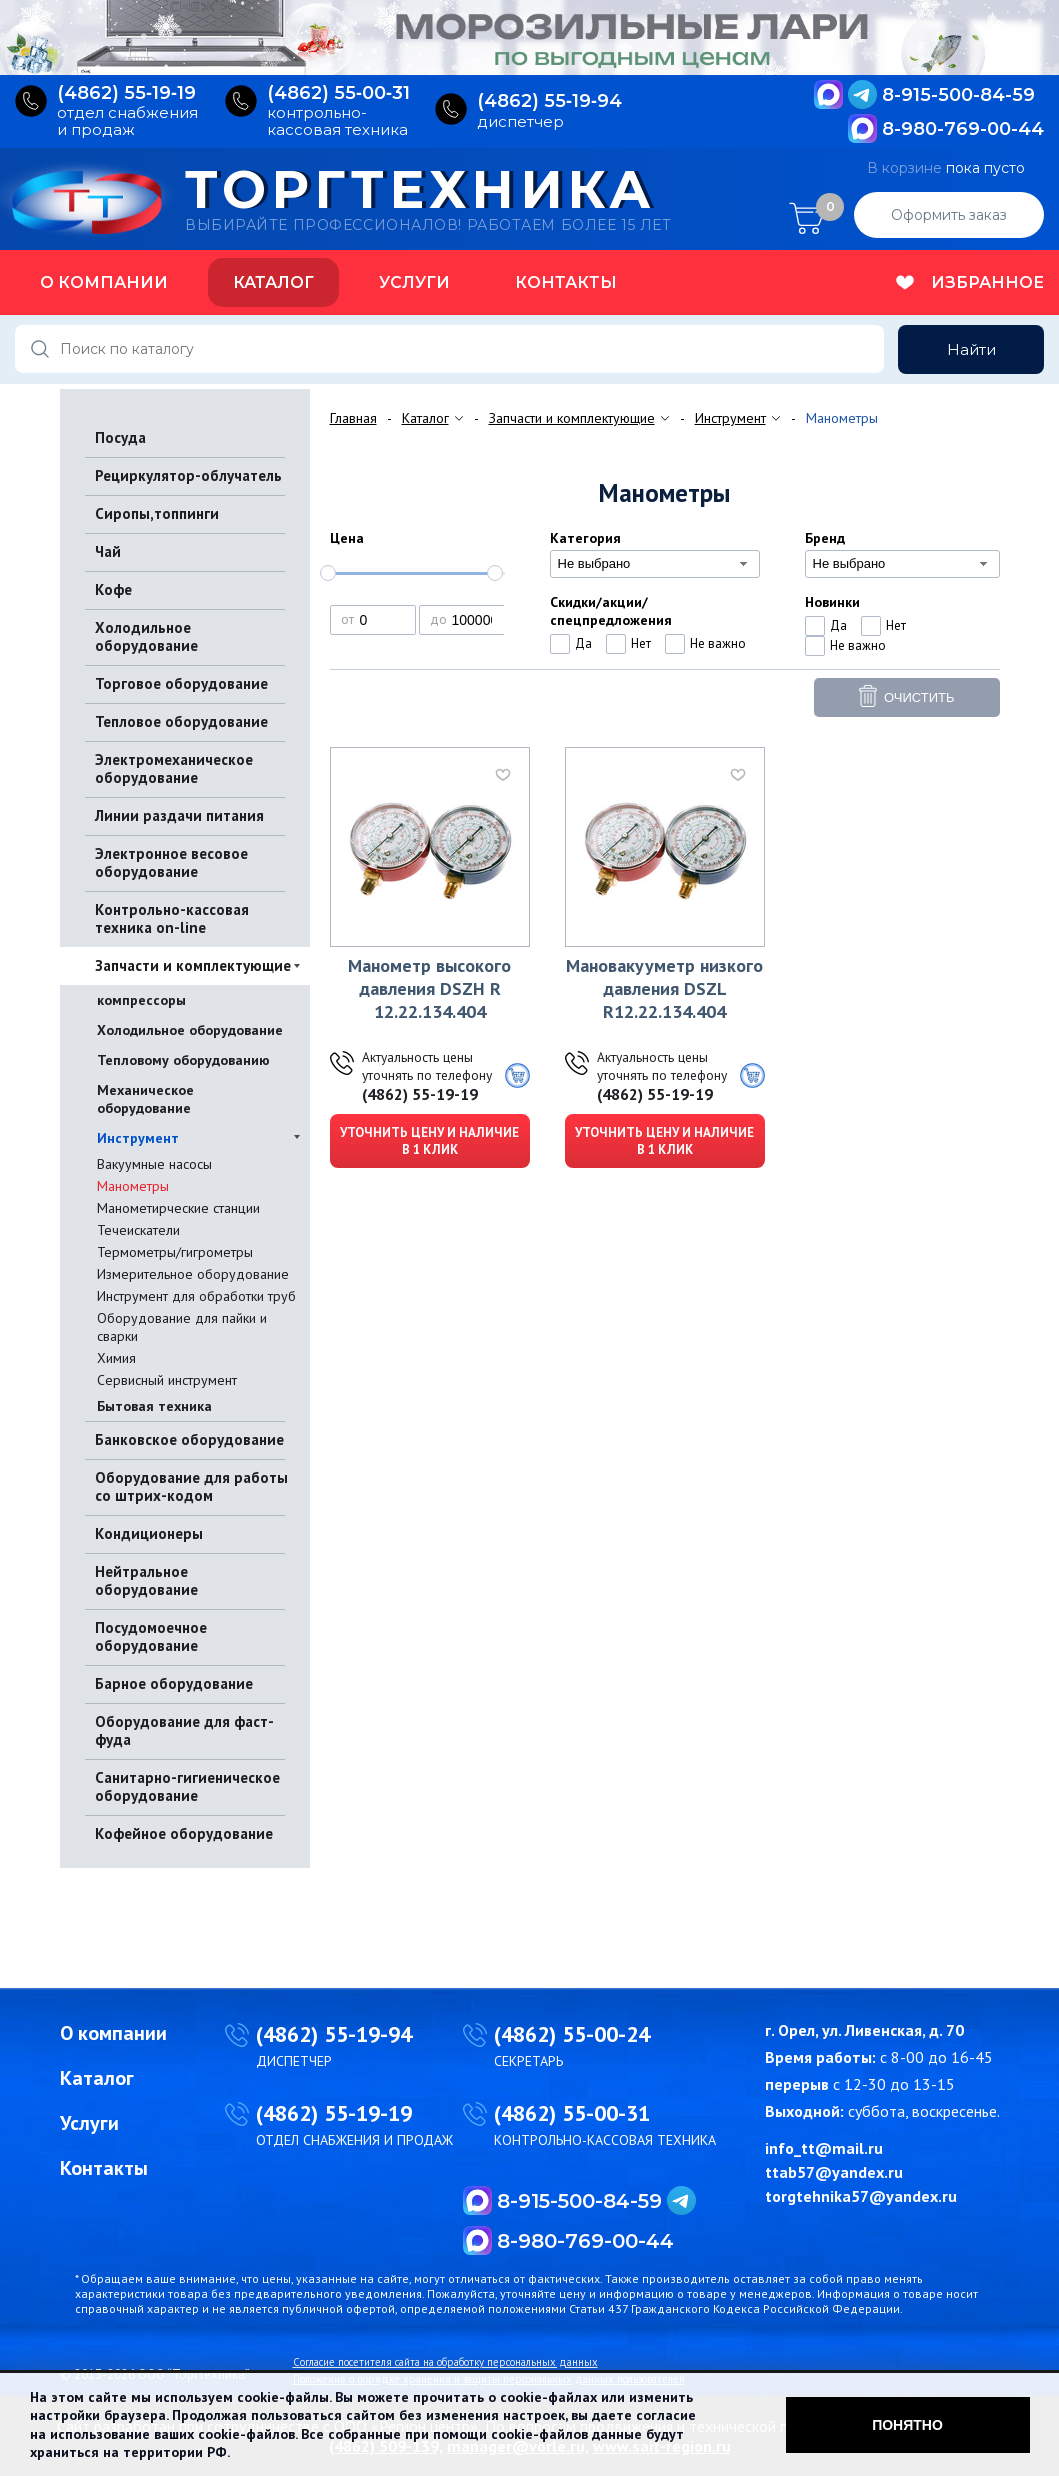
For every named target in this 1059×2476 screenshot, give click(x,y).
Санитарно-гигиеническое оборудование (187, 1786)
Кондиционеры (149, 1533)
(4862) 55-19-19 (420, 1094)
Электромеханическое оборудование (174, 768)
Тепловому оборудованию (183, 1060)
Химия (116, 1358)
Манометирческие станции (178, 1208)
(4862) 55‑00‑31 (338, 93)
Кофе (113, 589)
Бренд (825, 538)
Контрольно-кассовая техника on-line (172, 918)
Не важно (718, 643)
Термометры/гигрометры (175, 1252)
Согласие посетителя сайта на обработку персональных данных (445, 2362)
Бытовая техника (154, 1406)
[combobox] (655, 564)
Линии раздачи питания (179, 815)
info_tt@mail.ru (824, 2148)
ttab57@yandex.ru (834, 2172)
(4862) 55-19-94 (334, 2034)
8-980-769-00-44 (963, 129)
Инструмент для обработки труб (196, 1296)
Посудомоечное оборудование (151, 1636)
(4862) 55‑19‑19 (126, 93)
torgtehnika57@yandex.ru (861, 2196)
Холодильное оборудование (146, 636)
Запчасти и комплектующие (193, 965)
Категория (585, 538)
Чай (108, 551)
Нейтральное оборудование (146, 1580)
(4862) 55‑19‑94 (549, 101)
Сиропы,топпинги (157, 513)
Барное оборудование (174, 1683)
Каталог (273, 282)
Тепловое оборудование (181, 721)
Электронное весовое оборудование (171, 862)
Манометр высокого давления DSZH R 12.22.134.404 (429, 988)
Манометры (133, 1186)
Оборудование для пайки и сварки (182, 1327)
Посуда (120, 437)
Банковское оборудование (189, 1439)
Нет (641, 643)
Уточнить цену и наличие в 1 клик (429, 1141)
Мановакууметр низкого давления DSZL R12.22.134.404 (664, 988)
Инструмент (138, 1138)
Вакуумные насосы (154, 1164)
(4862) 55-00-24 (572, 2034)
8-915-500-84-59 (958, 95)
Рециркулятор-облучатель (188, 475)
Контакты (566, 282)
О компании (104, 282)
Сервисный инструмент (167, 1380)
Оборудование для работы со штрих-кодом (191, 1486)
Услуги (414, 282)
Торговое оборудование (181, 683)
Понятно (907, 2425)
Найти (971, 349)
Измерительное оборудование (193, 1274)
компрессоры (141, 1000)
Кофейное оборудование (184, 1833)
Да (583, 643)
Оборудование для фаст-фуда (184, 1730)
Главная (353, 418)
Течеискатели (138, 1230)
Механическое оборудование (145, 1099)
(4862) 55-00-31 (572, 2113)
